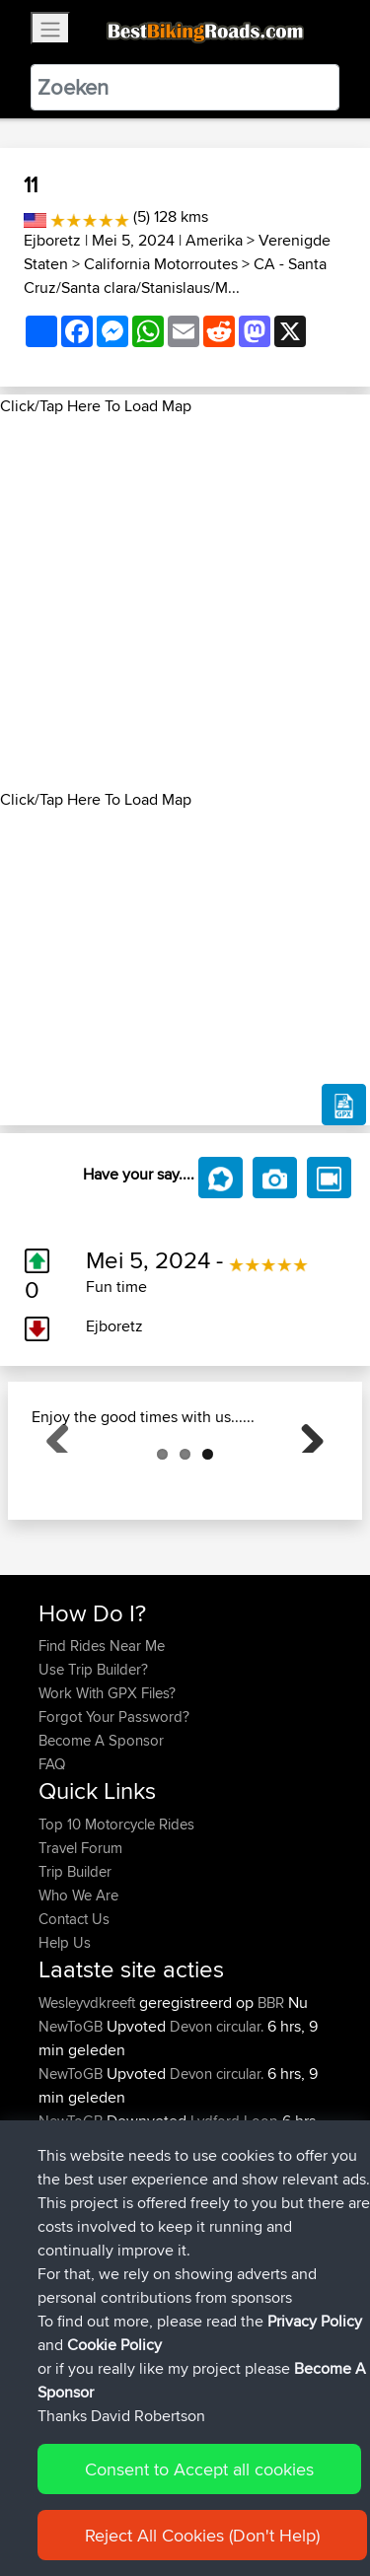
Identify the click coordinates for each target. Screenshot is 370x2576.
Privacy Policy (314, 2321)
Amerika (214, 240)
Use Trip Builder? (93, 1767)
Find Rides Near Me (101, 1744)
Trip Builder (74, 1970)
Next (305, 1482)
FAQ (51, 1862)
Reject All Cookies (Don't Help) (202, 2535)
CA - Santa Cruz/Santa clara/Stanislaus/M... (175, 275)
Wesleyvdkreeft (88, 2101)
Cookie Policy (114, 2344)
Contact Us (74, 2017)
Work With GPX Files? (107, 1791)
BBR (271, 2101)
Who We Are (78, 1993)
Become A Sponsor (101, 1838)
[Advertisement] (185, 603)
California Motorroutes (161, 263)
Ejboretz (52, 240)
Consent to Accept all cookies (199, 2469)
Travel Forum (80, 1946)
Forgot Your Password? (113, 1815)
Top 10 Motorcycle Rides (116, 1922)
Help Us (64, 2041)
